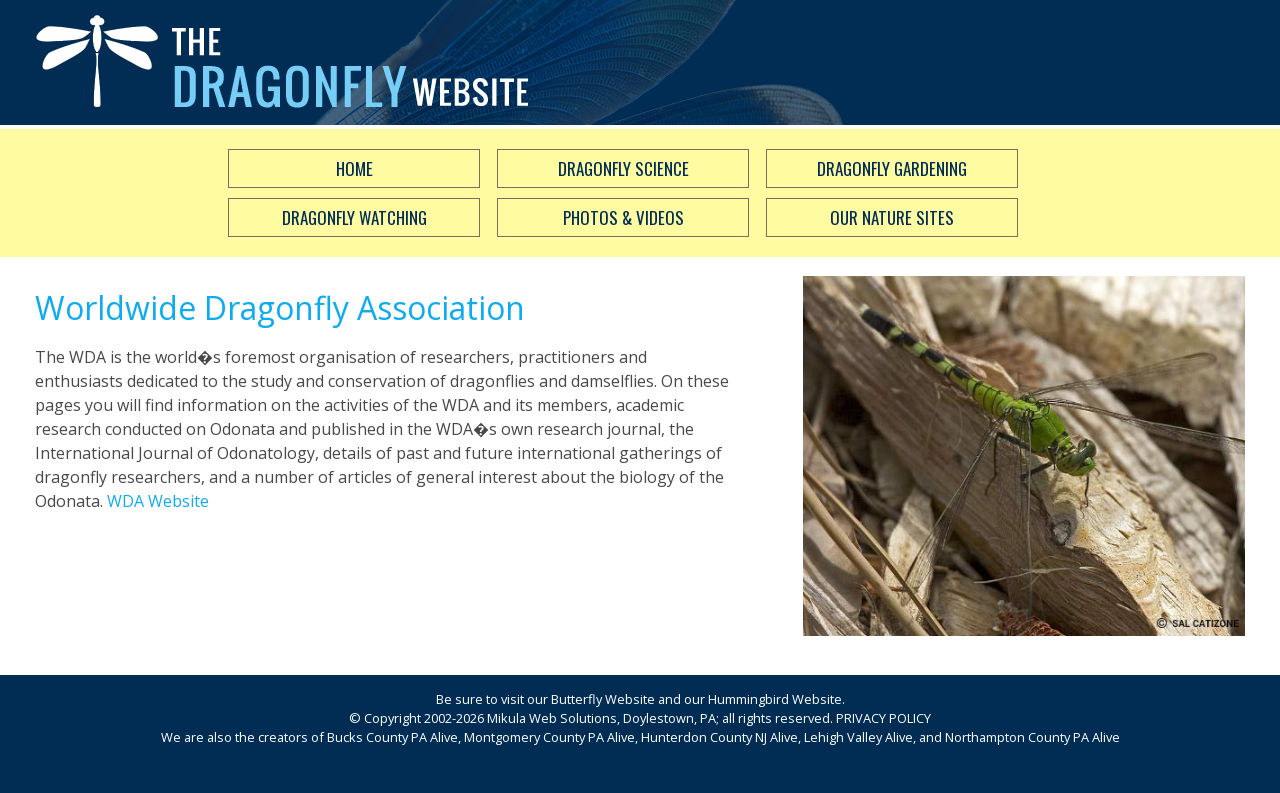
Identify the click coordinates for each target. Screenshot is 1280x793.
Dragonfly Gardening (892, 168)
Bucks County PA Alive (392, 737)
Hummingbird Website (775, 699)
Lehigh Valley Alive (858, 737)
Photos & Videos (623, 217)
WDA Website (158, 501)
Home (354, 168)
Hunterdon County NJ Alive (719, 737)
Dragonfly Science (623, 168)
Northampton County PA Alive (1032, 737)
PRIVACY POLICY (883, 718)
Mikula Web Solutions (552, 718)
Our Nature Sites (892, 217)
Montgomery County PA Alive (549, 737)
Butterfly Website (603, 699)
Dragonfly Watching (354, 217)
